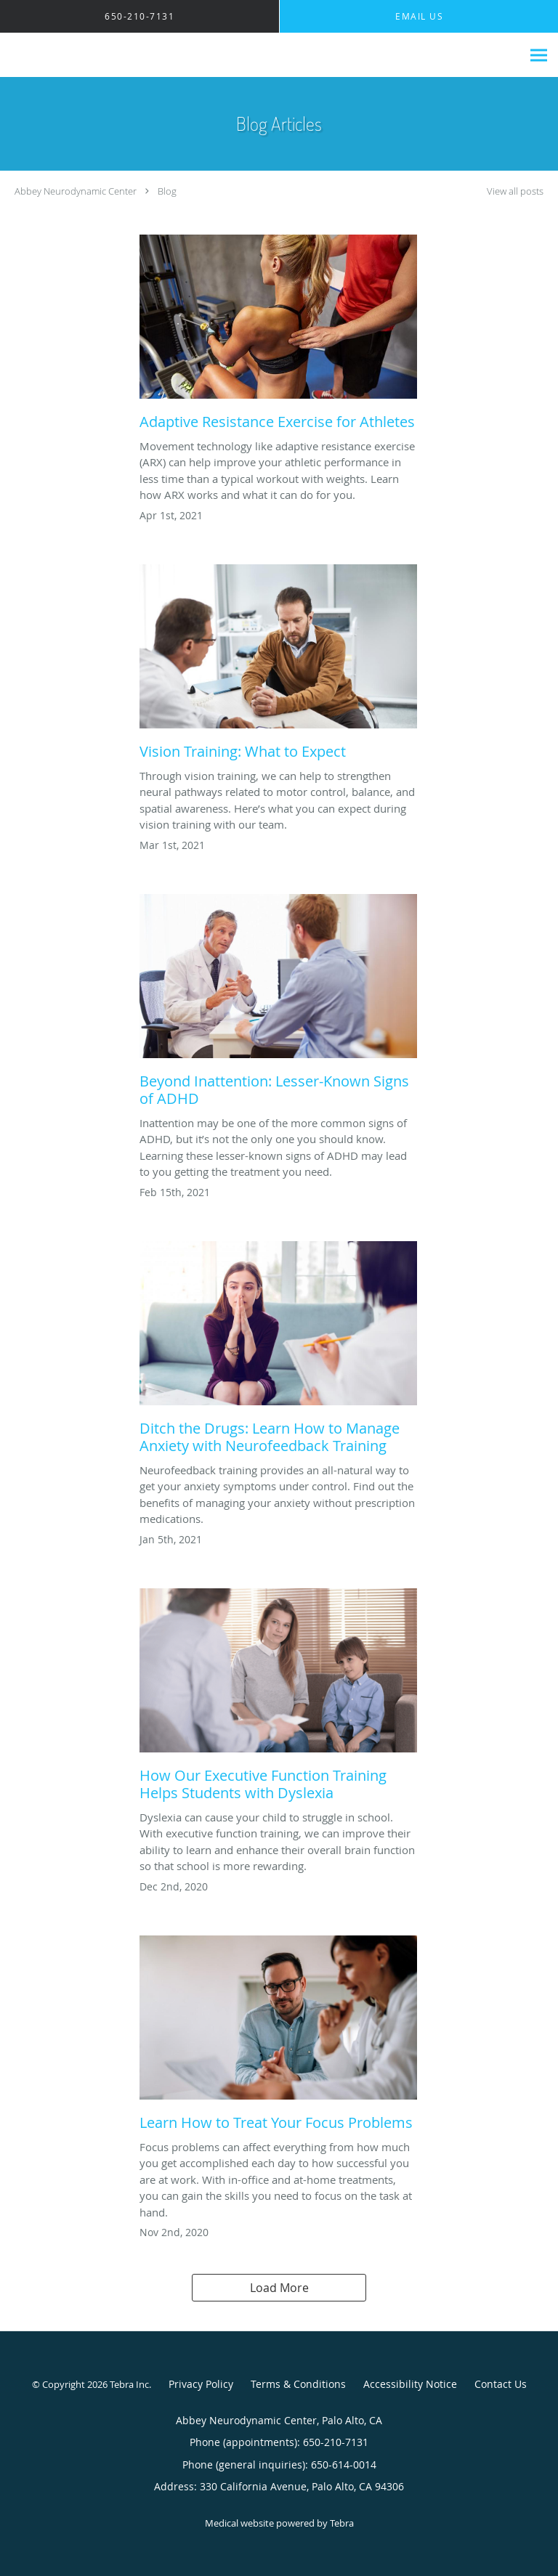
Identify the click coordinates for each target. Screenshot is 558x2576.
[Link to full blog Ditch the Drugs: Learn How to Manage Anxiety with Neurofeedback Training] (278, 1351)
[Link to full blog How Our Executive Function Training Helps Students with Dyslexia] (278, 1698)
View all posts (515, 191)
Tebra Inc (129, 2384)
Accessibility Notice (410, 2384)
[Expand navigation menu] (538, 55)
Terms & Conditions (298, 2384)
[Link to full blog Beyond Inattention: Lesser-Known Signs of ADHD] (278, 1004)
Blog (167, 191)
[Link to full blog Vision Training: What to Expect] (278, 666)
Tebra (342, 2523)
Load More (279, 2288)
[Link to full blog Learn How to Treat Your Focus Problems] (278, 2037)
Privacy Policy (201, 2384)
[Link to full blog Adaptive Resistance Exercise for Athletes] (278, 336)
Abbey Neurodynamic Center (76, 191)
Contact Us (500, 2384)
